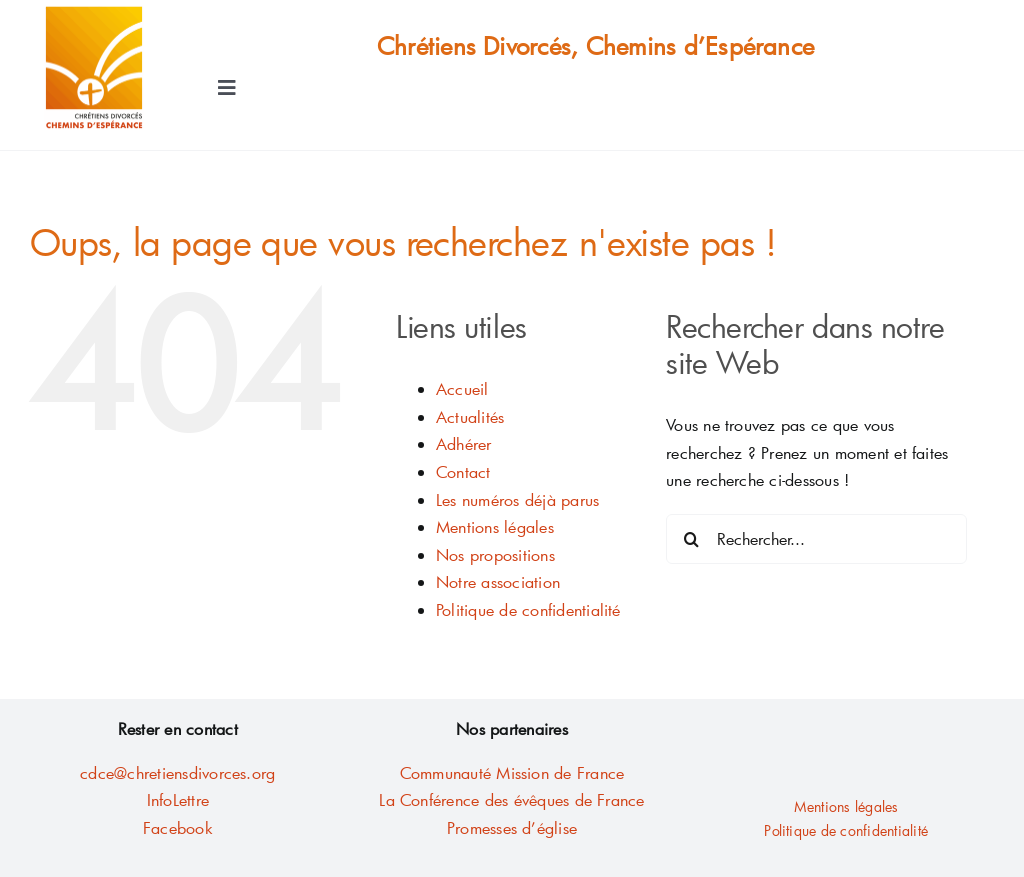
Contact (463, 471)
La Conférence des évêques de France (511, 799)
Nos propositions (495, 554)
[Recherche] (691, 539)
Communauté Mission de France (512, 772)
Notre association (498, 581)
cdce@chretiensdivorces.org (177, 772)
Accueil (462, 388)
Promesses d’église (512, 827)
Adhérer (464, 443)
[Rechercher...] (816, 539)
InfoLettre (178, 799)
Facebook (178, 827)
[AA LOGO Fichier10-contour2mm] (94, 12)
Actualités (470, 416)
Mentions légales (495, 526)
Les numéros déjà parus (517, 499)
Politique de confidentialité (528, 609)
